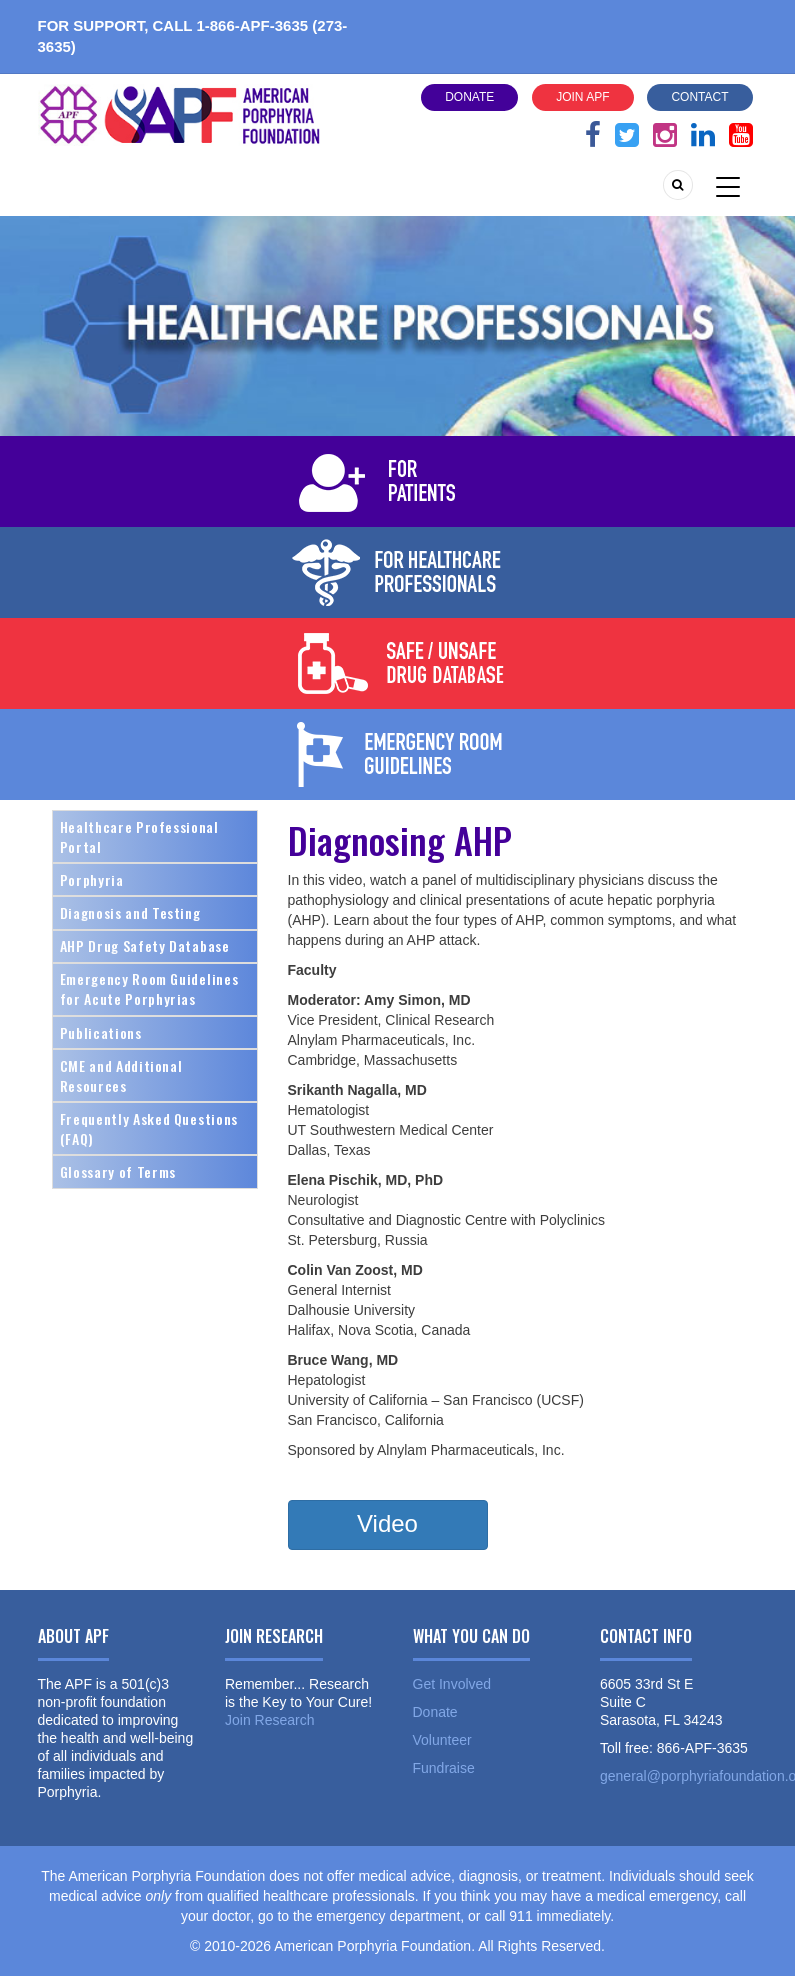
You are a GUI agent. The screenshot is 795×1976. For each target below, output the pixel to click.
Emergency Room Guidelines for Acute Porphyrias (149, 988)
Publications (101, 1032)
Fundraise (444, 1768)
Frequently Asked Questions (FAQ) (149, 1128)
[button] (388, 1525)
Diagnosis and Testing (130, 912)
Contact (699, 97)
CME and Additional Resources (121, 1075)
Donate (469, 97)
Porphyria (92, 879)
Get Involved (452, 1684)
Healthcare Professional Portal (139, 836)
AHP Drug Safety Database (145, 945)
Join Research (270, 1720)
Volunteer (442, 1740)
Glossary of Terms (118, 1171)
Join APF (582, 97)
